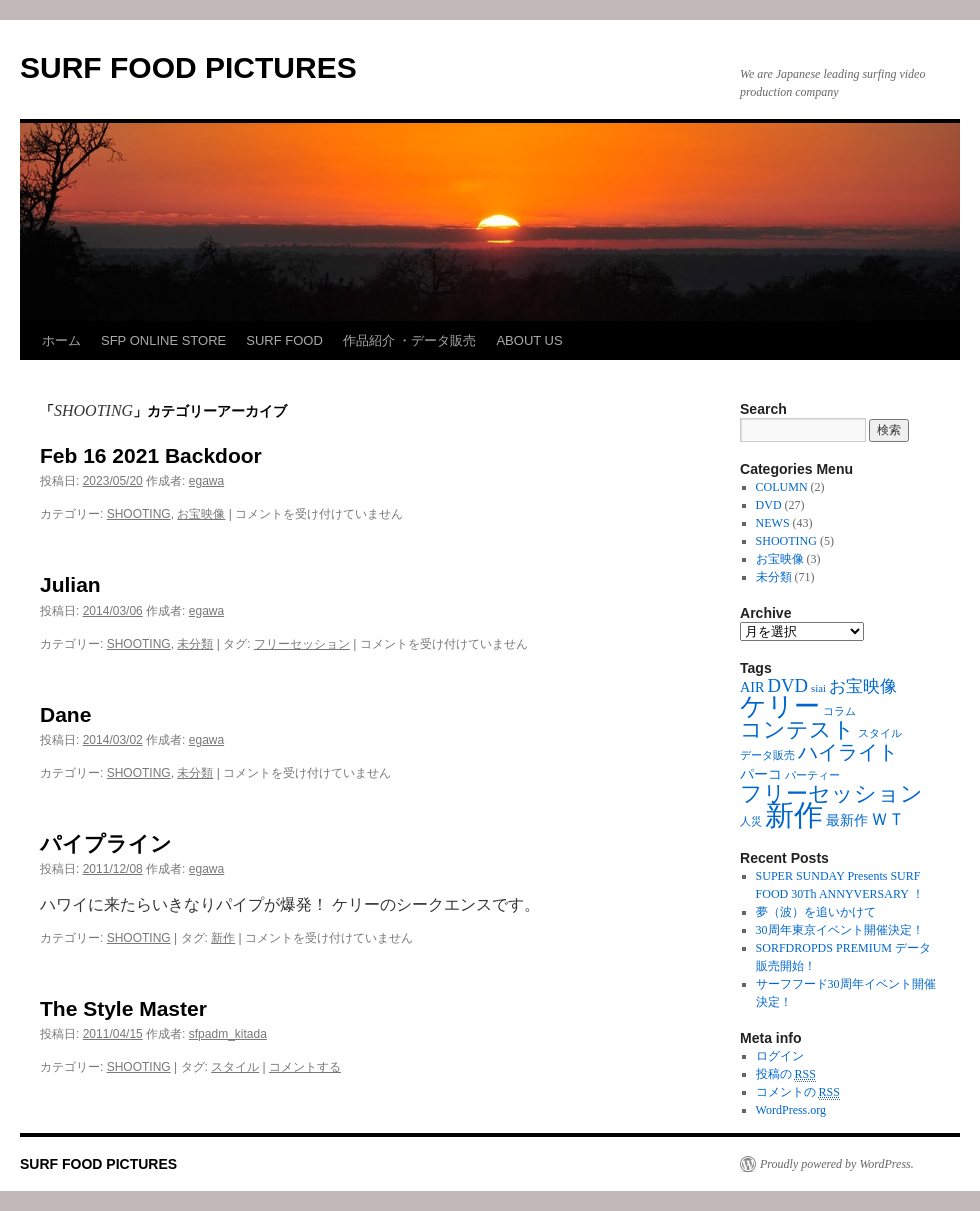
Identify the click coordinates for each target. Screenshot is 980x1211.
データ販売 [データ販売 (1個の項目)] (767, 755)
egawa (206, 481)
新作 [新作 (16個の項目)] (794, 815)
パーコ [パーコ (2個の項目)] (761, 774)
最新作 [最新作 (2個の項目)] (847, 820)
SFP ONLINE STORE (163, 340)
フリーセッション (302, 644)
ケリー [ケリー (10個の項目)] (780, 706)
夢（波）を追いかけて (816, 912)
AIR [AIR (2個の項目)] (752, 687)
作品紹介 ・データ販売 (410, 340)
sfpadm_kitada (228, 1034)
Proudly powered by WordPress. (837, 1164)
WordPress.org (791, 1110)
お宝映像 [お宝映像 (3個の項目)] (863, 686)
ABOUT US (529, 340)
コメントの (798, 1092)
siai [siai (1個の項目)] (818, 688)
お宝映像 (201, 514)
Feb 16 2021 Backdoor (151, 455)
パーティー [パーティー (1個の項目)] (812, 775)
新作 (223, 938)
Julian (70, 584)
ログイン (780, 1056)
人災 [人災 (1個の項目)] (751, 821)
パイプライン (106, 843)
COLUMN (782, 487)
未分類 (195, 644)
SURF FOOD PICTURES (188, 67)
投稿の (786, 1074)
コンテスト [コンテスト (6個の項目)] (797, 730)
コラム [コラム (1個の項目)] (839, 711)
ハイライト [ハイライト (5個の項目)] (848, 752)
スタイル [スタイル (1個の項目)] (880, 733)
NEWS (773, 523)
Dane (65, 714)
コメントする (305, 1067)
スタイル (235, 1067)
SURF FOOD (284, 340)
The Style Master (123, 1008)
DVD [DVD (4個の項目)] (788, 685)
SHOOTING (139, 514)
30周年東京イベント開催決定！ (840, 930)
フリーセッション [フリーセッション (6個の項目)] (831, 794)
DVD (769, 505)
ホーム (61, 340)
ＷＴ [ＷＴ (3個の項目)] (888, 819)
